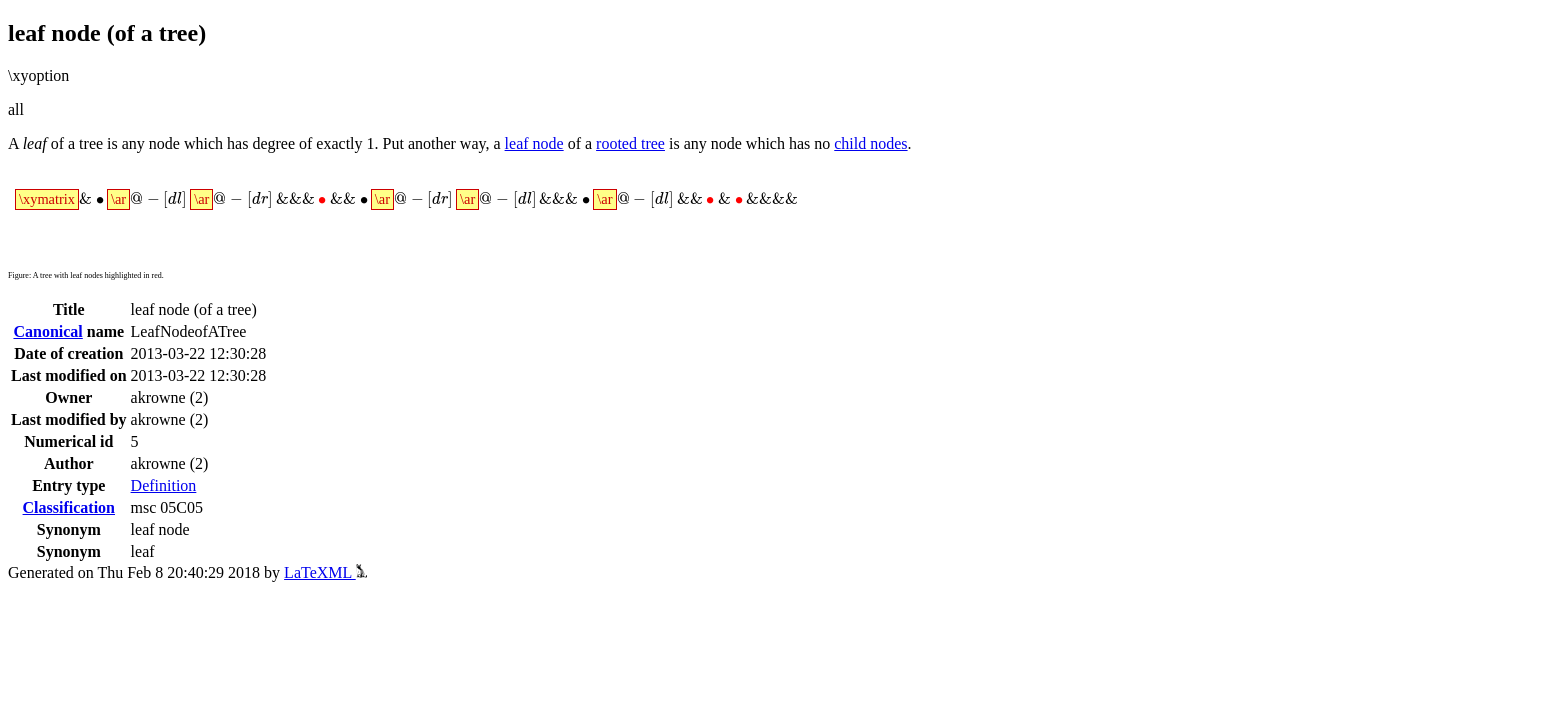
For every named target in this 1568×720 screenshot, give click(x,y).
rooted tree (630, 143)
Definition (164, 485)
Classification (69, 507)
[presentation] (406, 200)
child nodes (870, 143)
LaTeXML (325, 572)
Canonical (47, 331)
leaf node (534, 143)
